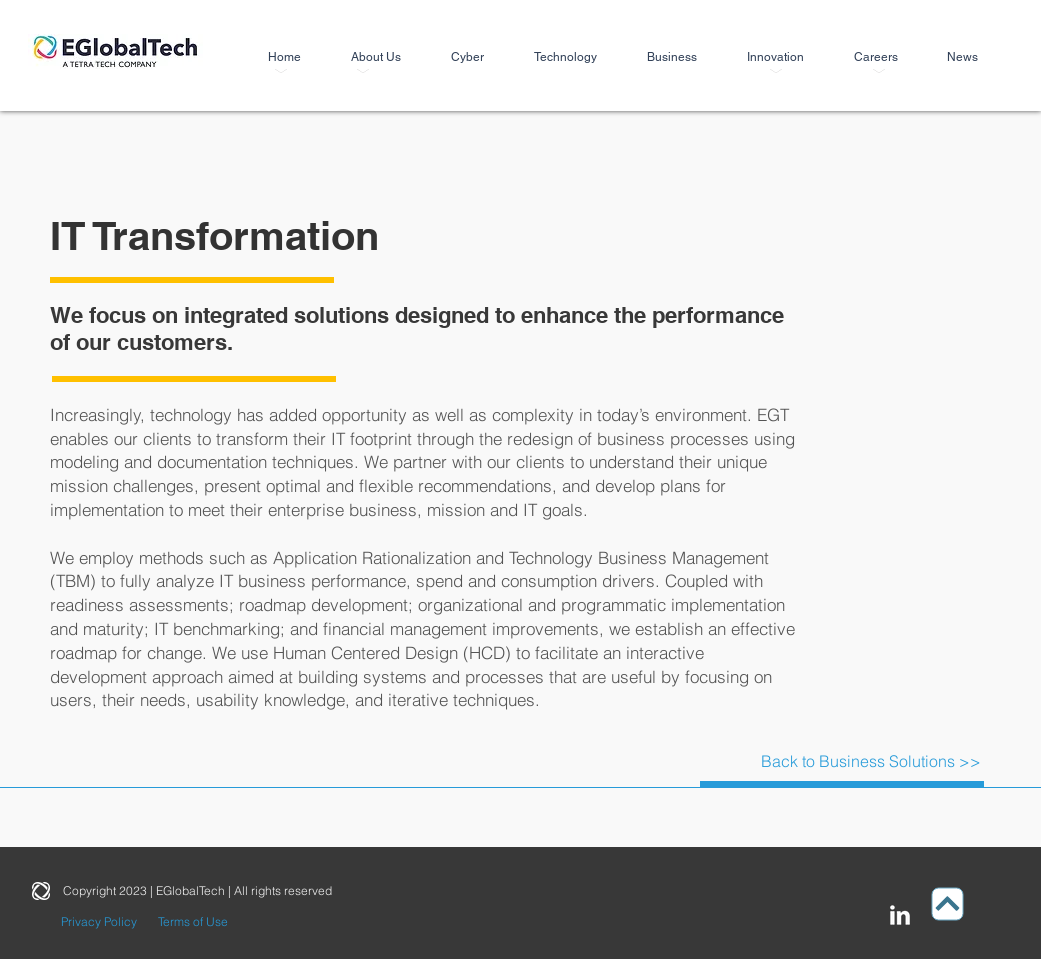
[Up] (947, 904)
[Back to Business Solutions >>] (871, 761)
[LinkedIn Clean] (900, 915)
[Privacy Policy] (99, 922)
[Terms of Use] (193, 922)
